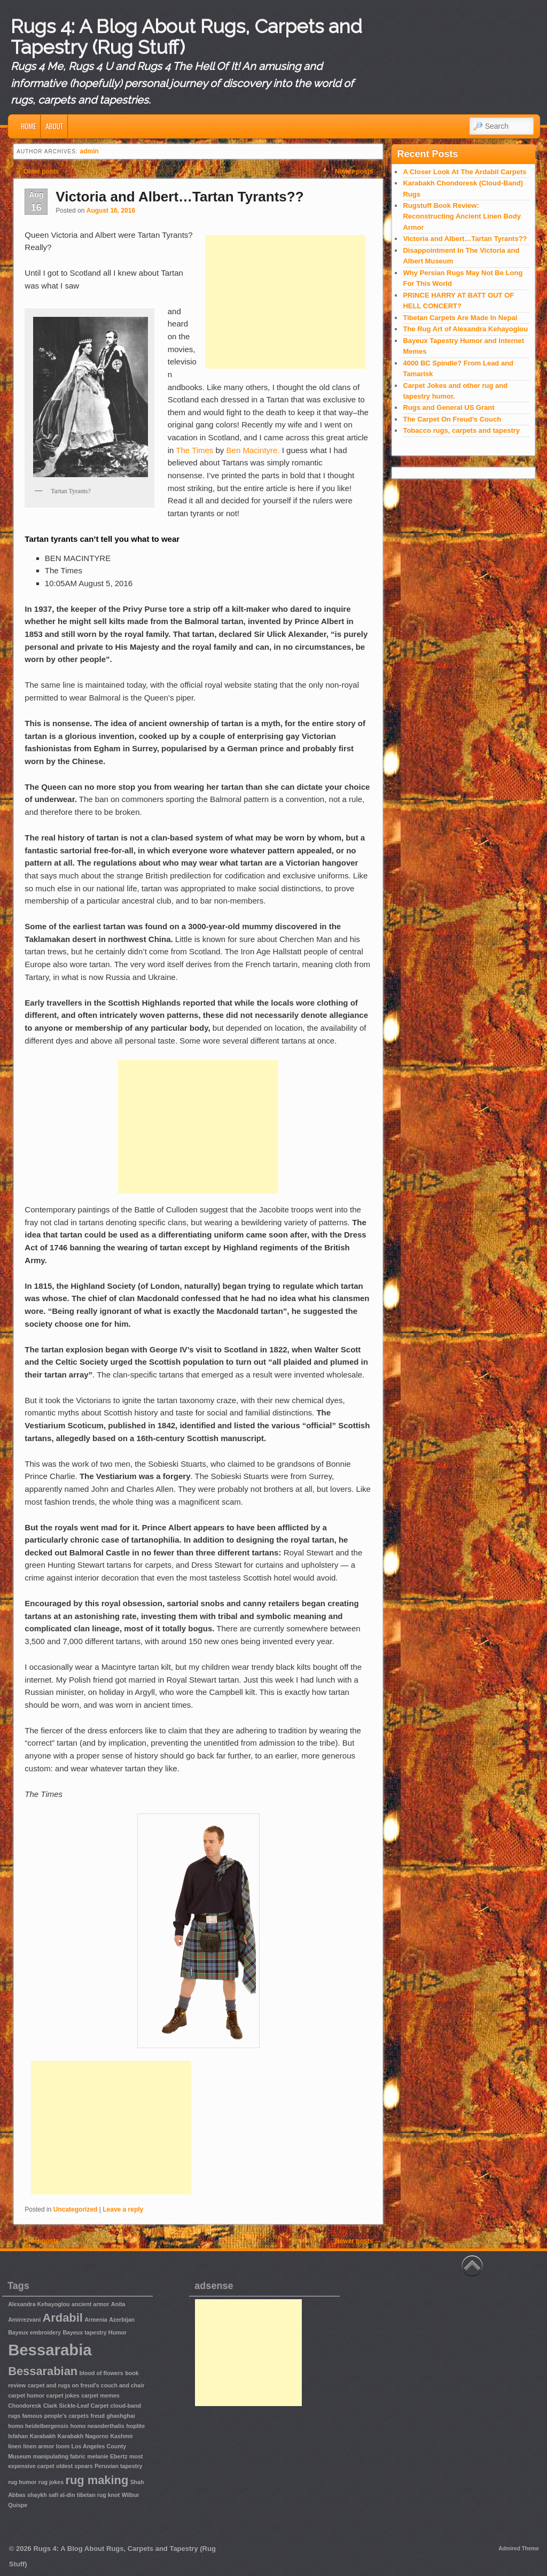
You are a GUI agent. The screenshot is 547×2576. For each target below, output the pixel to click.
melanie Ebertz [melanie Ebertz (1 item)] (107, 2456)
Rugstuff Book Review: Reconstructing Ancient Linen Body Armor (462, 216)
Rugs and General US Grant (448, 407)
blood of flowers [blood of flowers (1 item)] (101, 2373)
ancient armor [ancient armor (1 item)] (90, 2304)
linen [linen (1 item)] (14, 2446)
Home (28, 126)
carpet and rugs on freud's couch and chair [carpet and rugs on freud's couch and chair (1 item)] (86, 2385)
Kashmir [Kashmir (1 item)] (121, 2436)
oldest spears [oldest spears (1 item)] (74, 2466)
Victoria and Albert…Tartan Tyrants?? (179, 197)
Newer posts (358, 171)
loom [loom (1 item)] (62, 2446)
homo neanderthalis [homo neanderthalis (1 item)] (97, 2426)
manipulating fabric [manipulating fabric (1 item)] (59, 2456)
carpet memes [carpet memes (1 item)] (100, 2395)
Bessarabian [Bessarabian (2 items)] (42, 2371)
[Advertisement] (285, 302)
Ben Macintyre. (253, 450)
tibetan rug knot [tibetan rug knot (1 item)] (98, 2495)
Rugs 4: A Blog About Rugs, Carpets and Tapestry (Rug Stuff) (186, 37)
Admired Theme (518, 2548)
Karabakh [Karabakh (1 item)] (43, 2436)
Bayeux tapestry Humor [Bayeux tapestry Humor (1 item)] (94, 2332)
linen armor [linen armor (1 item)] (38, 2446)
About (54, 126)
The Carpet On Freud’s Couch (452, 419)
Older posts (37, 171)
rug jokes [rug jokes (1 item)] (51, 2482)
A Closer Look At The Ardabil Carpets (464, 172)
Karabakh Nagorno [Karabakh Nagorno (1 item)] (83, 2436)
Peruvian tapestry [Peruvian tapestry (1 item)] (118, 2466)
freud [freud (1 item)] (97, 2415)
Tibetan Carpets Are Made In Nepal (460, 318)
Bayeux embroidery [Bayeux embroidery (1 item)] (34, 2332)
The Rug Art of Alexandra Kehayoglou (465, 329)
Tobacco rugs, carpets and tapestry (461, 430)
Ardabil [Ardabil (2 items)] (62, 2317)
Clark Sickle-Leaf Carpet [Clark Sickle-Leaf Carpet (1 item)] (76, 2405)
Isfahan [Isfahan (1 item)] (18, 2436)
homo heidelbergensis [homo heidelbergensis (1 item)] (38, 2426)
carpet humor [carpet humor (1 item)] (26, 2395)
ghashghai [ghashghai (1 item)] (120, 2415)
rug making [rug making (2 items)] (96, 2480)
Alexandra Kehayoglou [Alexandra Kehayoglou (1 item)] (38, 2304)
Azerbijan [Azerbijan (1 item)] (122, 2319)
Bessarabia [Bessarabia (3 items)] (50, 2350)
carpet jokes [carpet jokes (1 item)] (63, 2395)
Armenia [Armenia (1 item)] (95, 2319)
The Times (194, 450)
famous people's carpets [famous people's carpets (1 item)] (55, 2415)
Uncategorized (75, 2209)
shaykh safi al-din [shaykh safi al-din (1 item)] (51, 2495)
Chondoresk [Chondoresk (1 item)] (24, 2405)
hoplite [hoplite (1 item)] (135, 2426)
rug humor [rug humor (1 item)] (22, 2482)
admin (89, 151)
